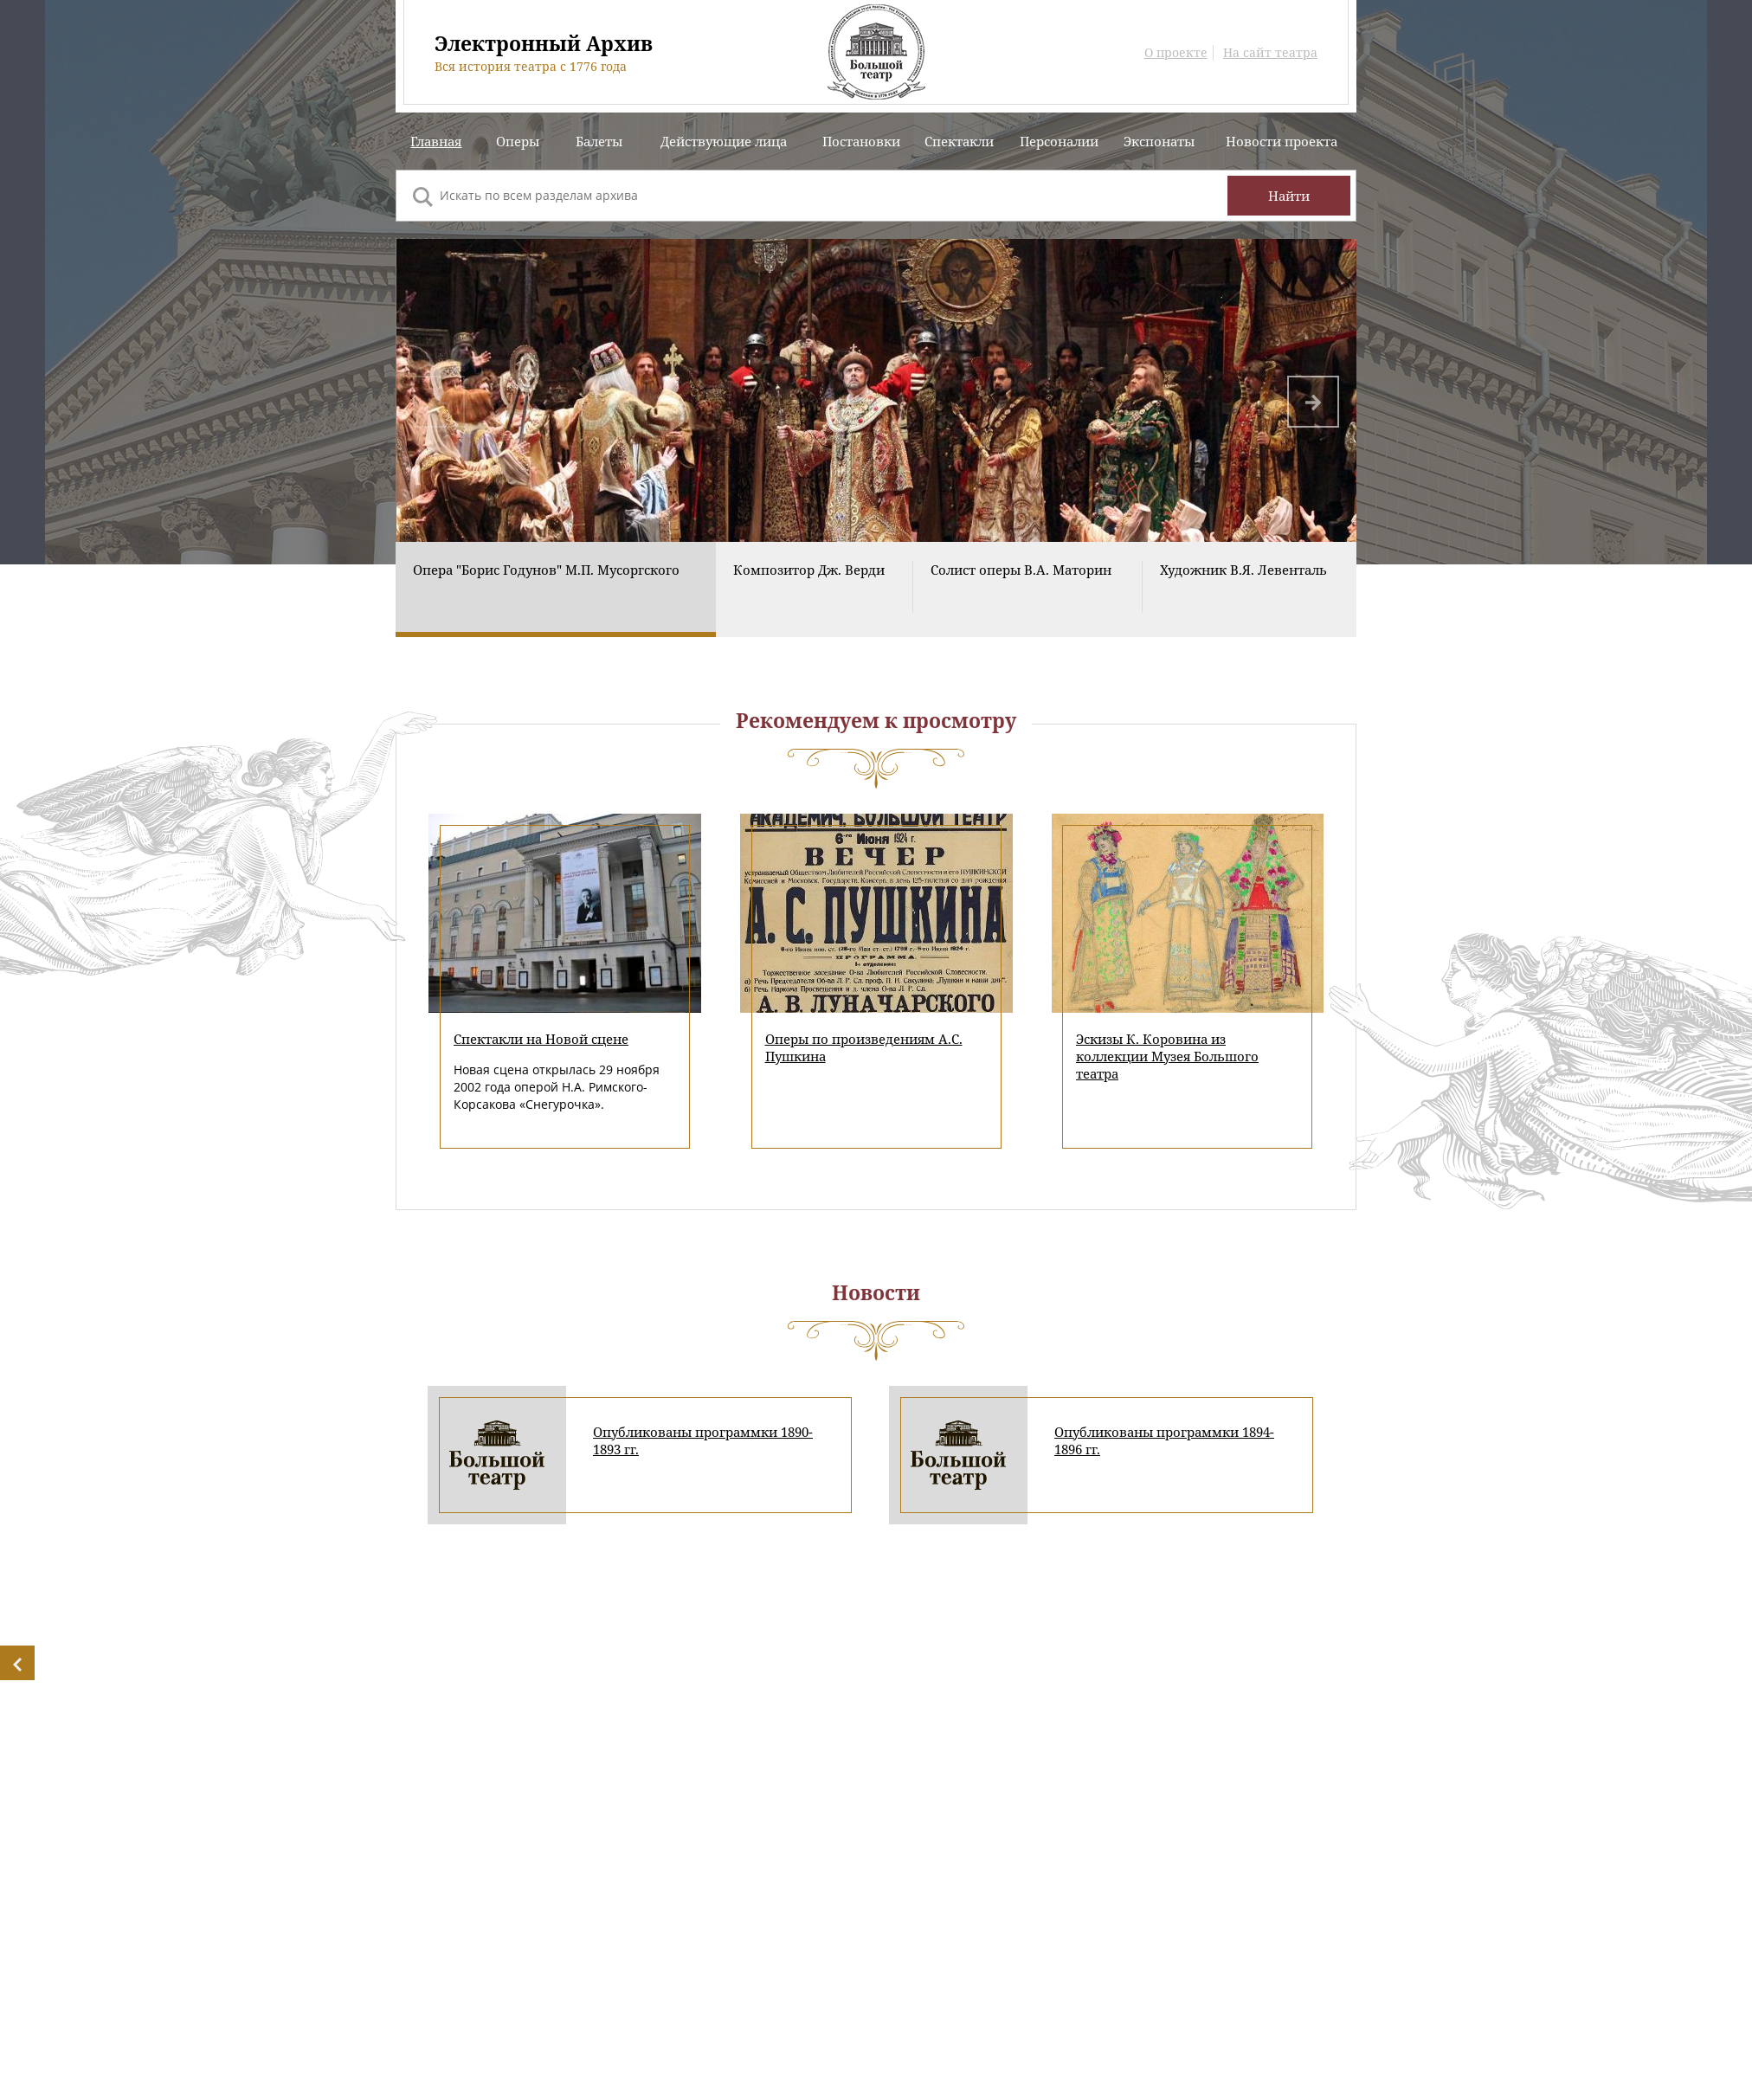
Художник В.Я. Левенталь (1243, 592)
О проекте (1176, 53)
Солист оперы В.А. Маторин (1021, 592)
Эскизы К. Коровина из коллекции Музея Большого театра (1167, 1079)
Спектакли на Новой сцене (541, 1061)
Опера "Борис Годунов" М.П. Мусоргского (546, 592)
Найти (1289, 195)
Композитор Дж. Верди (809, 592)
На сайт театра (1270, 53)
